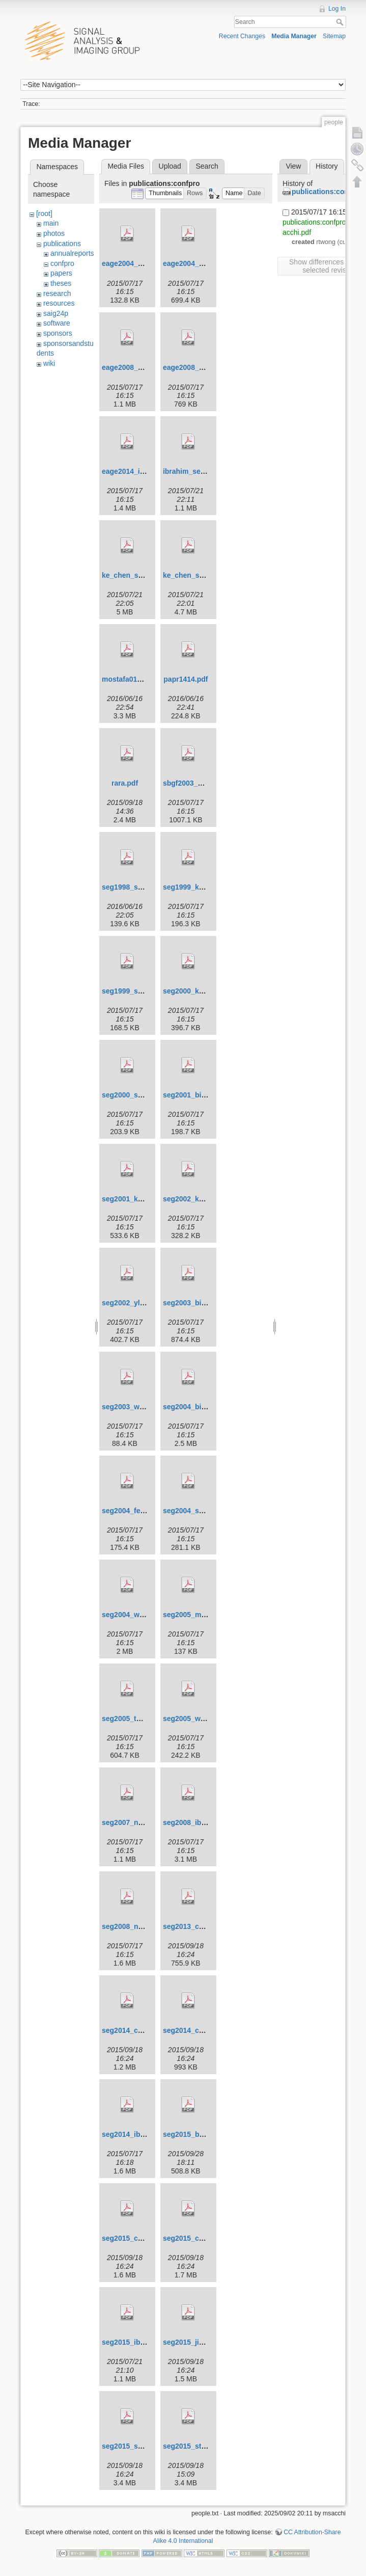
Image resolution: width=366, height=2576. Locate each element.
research (57, 293)
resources (58, 303)
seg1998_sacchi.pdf (135, 887)
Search (341, 21)
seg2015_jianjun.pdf (197, 2342)
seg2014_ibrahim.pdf (137, 2134)
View (293, 166)
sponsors (57, 333)
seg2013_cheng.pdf (196, 1926)
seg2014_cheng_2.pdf (200, 2030)
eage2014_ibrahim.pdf (139, 471)
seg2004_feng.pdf (132, 1511)
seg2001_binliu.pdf (195, 1095)
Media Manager (294, 36)
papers (61, 273)
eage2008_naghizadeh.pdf (146, 367)
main (51, 223)
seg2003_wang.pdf (133, 1407)
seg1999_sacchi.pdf (135, 991)
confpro (62, 263)
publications (62, 243)
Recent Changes (242, 36)
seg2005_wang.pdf (195, 1718)
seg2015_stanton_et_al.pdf (208, 2446)
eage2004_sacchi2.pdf (200, 263)
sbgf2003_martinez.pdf (201, 783)
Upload (170, 166)
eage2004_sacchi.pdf (137, 263)
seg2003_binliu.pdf (195, 1303)
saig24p (55, 313)
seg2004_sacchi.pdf (196, 1511)
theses (60, 283)
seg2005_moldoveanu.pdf (206, 1615)
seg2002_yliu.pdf (130, 1303)
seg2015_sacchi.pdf (135, 2446)
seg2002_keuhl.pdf (195, 1199)
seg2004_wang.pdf (133, 1615)
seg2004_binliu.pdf (195, 1407)
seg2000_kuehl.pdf (195, 991)
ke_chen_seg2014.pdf (200, 575)
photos (54, 233)
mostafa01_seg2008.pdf (142, 679)
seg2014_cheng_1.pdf (139, 2030)
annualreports (72, 253)
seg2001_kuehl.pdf (133, 1199)
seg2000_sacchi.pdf (135, 1095)
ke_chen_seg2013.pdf (139, 575)
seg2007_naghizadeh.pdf (144, 1822)
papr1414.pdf (185, 679)
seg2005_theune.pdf (136, 1718)
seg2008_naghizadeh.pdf (144, 1926)
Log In (337, 8)
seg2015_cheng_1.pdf (139, 2238)
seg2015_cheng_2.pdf (200, 2238)
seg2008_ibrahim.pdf (198, 1822)
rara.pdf (124, 783)
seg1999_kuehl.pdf (195, 887)
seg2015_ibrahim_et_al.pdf (147, 2342)
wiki (49, 363)
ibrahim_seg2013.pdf (198, 471)
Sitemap (334, 36)
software (56, 323)
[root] (44, 213)
